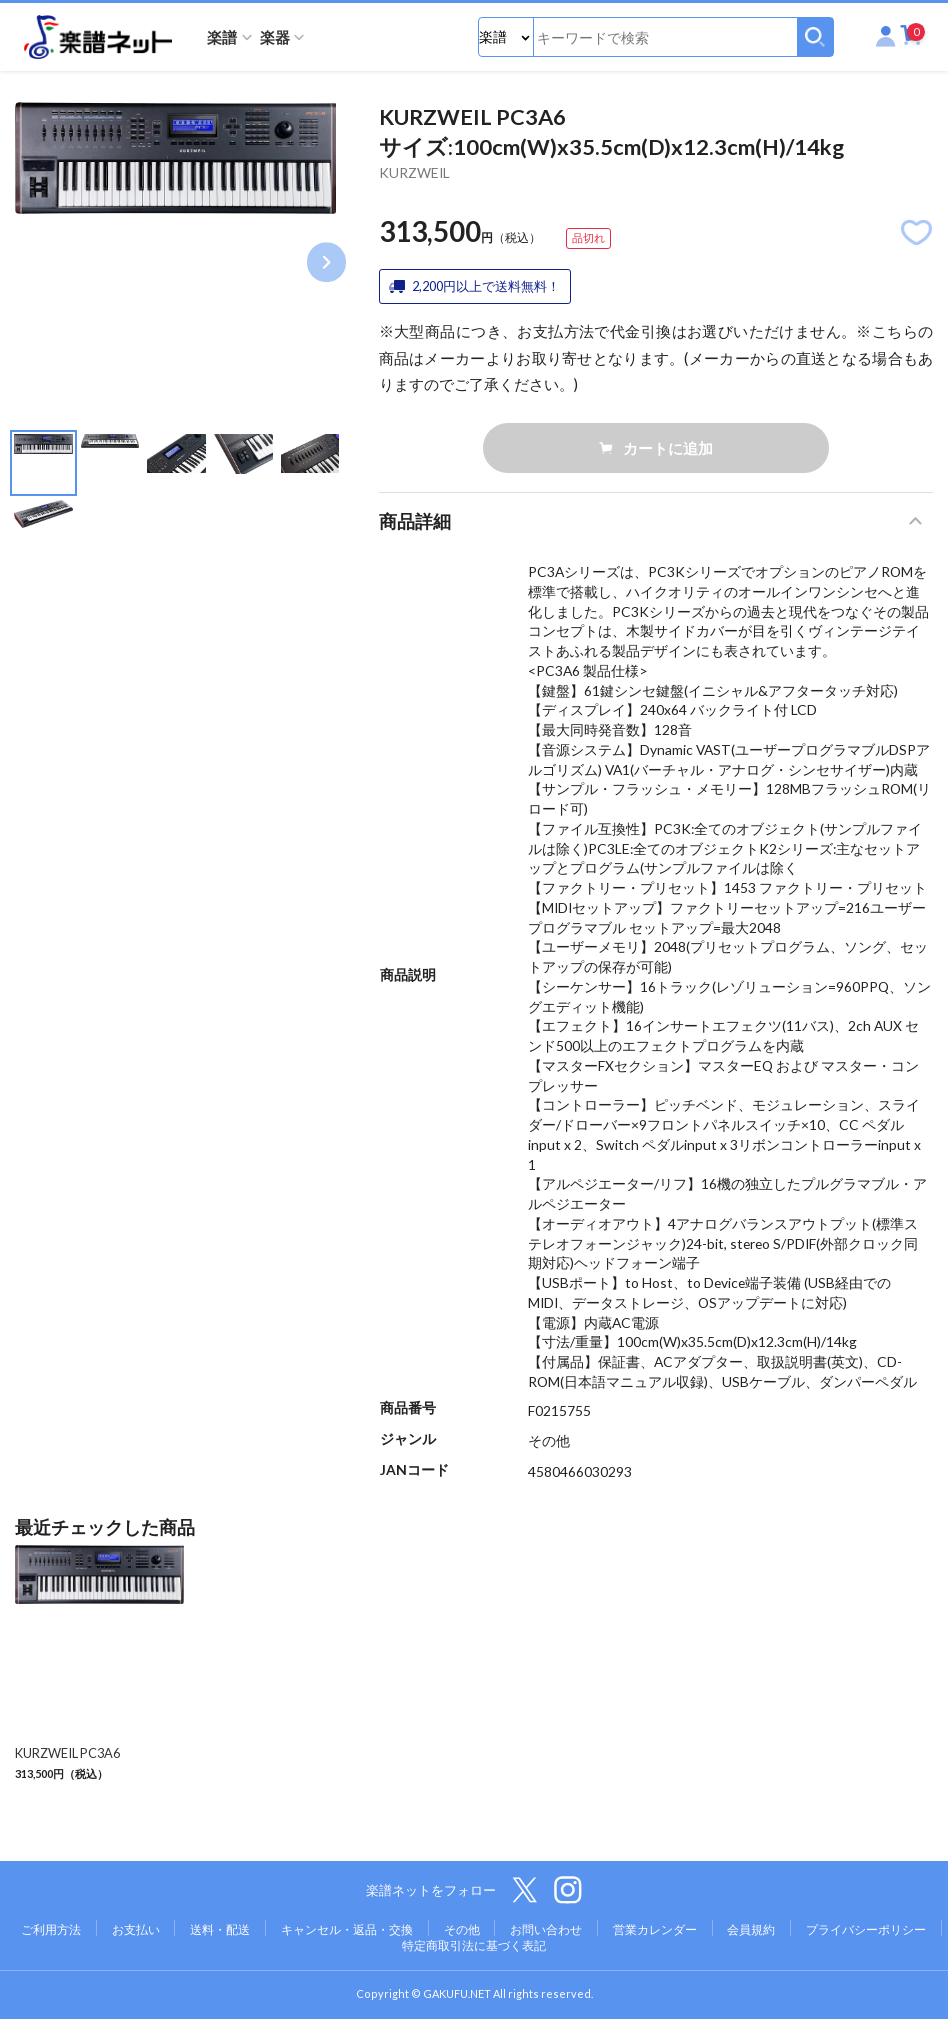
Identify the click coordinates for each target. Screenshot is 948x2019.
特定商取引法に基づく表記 (474, 1945)
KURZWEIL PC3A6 (67, 1753)
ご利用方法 (51, 1929)
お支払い (136, 1929)
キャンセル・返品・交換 (347, 1929)
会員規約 (751, 1929)
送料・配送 (220, 1929)
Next (327, 263)
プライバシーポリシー (866, 1929)
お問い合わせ (546, 1929)
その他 (462, 1929)
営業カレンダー (655, 1929)
